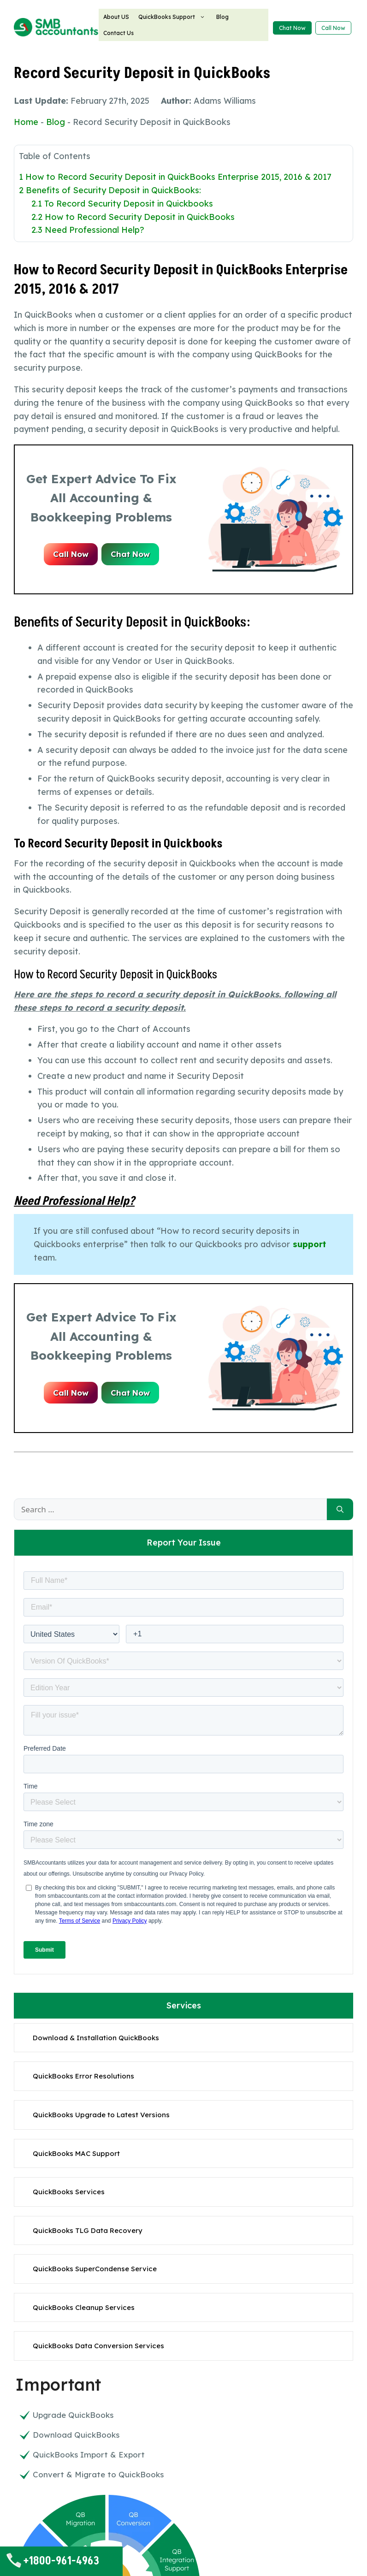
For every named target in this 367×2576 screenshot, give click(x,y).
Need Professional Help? (87, 230)
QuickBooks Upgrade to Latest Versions (101, 2114)
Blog (222, 16)
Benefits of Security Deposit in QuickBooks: (110, 190)
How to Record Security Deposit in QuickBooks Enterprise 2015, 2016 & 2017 (175, 177)
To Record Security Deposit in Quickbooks (122, 203)
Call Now (333, 27)
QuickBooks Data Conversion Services (98, 2345)
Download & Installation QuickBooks (96, 2037)
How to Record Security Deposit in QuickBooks (133, 217)
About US (116, 16)
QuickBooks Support (172, 16)
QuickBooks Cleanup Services (84, 2307)
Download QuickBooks (76, 2435)
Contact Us (118, 33)
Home (26, 122)
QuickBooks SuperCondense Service (95, 2268)
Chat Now (292, 27)
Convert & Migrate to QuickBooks (98, 2474)
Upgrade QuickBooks (73, 2415)
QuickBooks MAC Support (76, 2153)
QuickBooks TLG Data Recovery (87, 2230)
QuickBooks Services (69, 2191)
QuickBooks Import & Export (89, 2454)
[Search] (340, 1509)
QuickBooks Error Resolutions (83, 2076)
